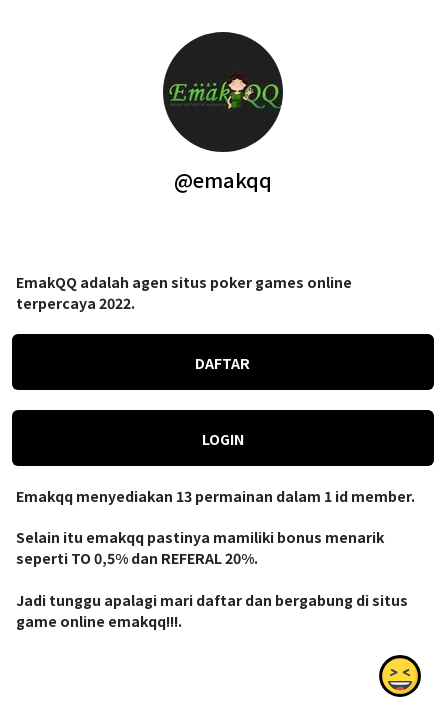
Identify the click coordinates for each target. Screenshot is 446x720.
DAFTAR (222, 363)
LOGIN (223, 439)
